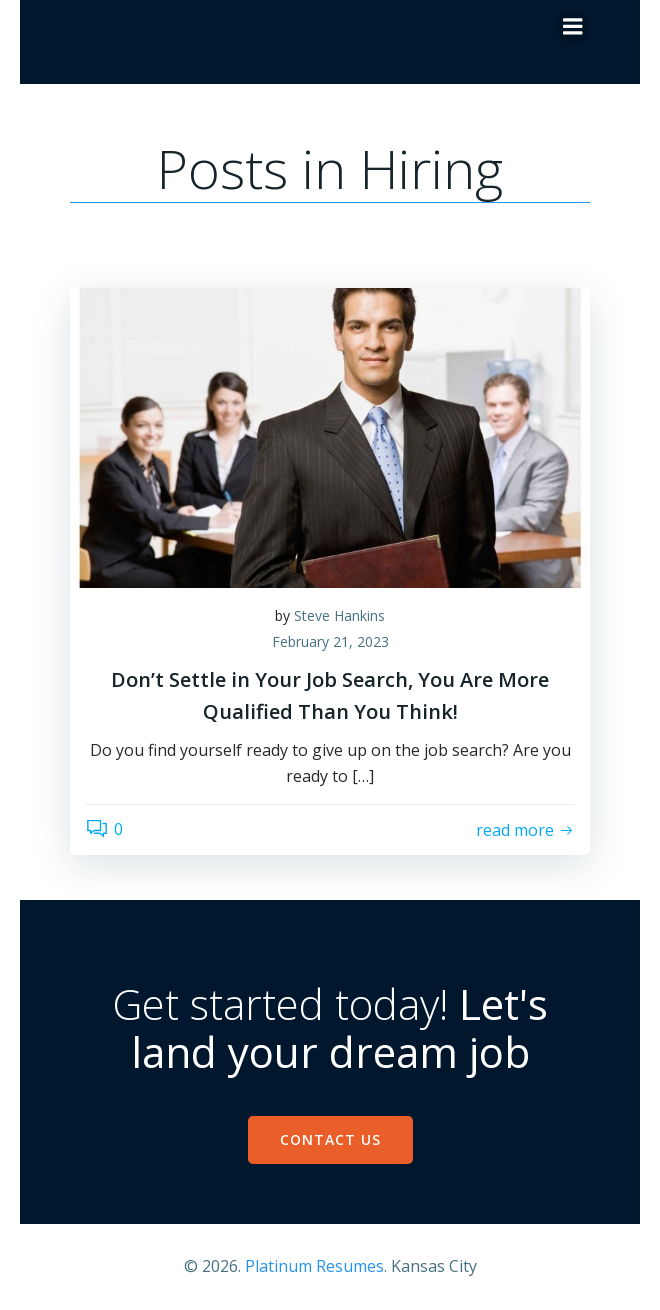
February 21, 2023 (330, 641)
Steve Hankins (339, 615)
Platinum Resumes (314, 1266)
